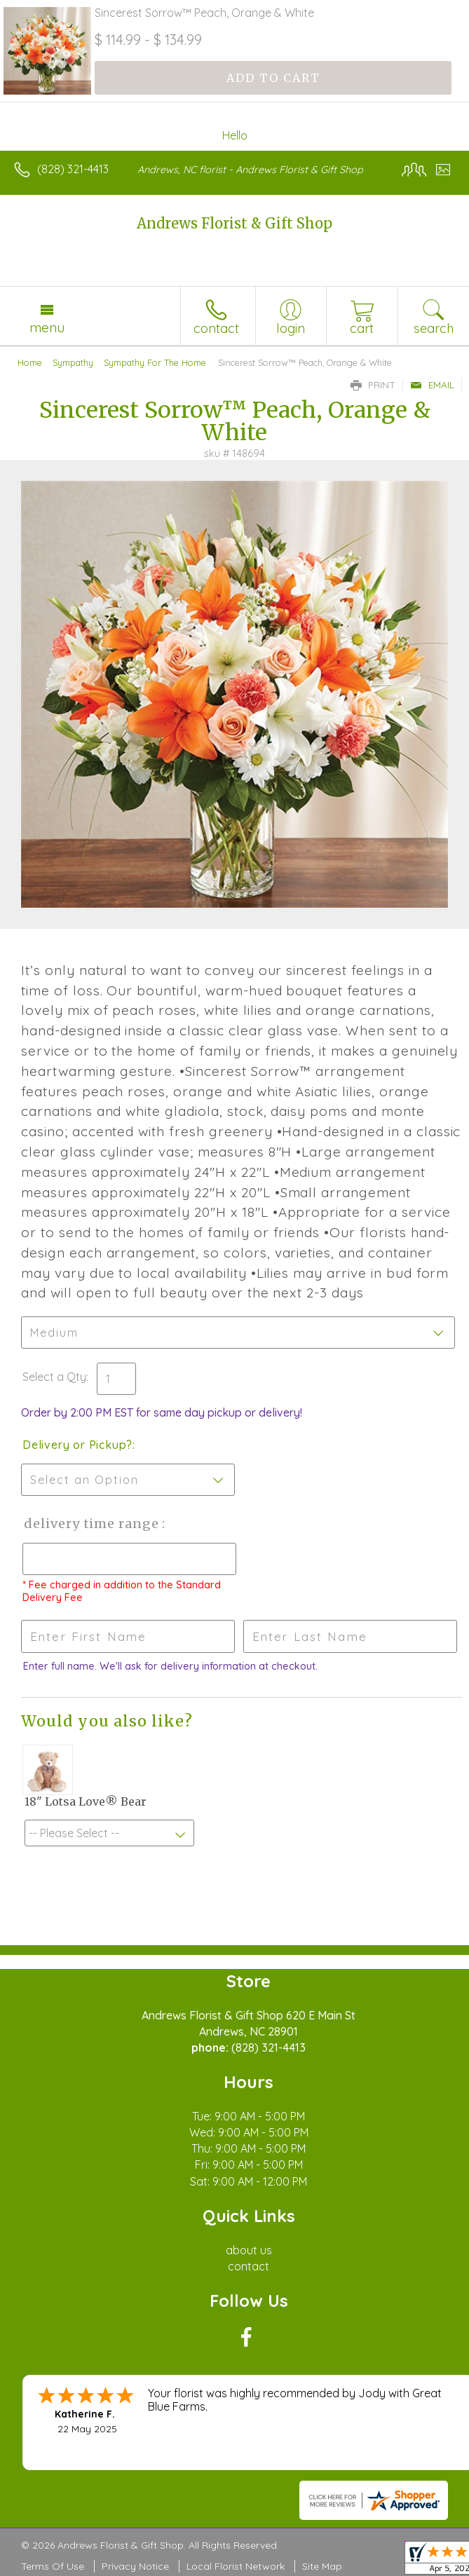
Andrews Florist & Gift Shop (234, 223)
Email (432, 385)
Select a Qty (54, 1377)
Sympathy (73, 362)
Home (30, 362)
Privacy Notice (135, 2566)
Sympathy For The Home (155, 362)
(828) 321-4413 (73, 169)
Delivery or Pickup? (77, 1445)
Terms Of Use (52, 2566)
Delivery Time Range (91, 1523)
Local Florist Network (235, 2566)
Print (373, 385)
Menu (46, 327)
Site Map (322, 2566)
